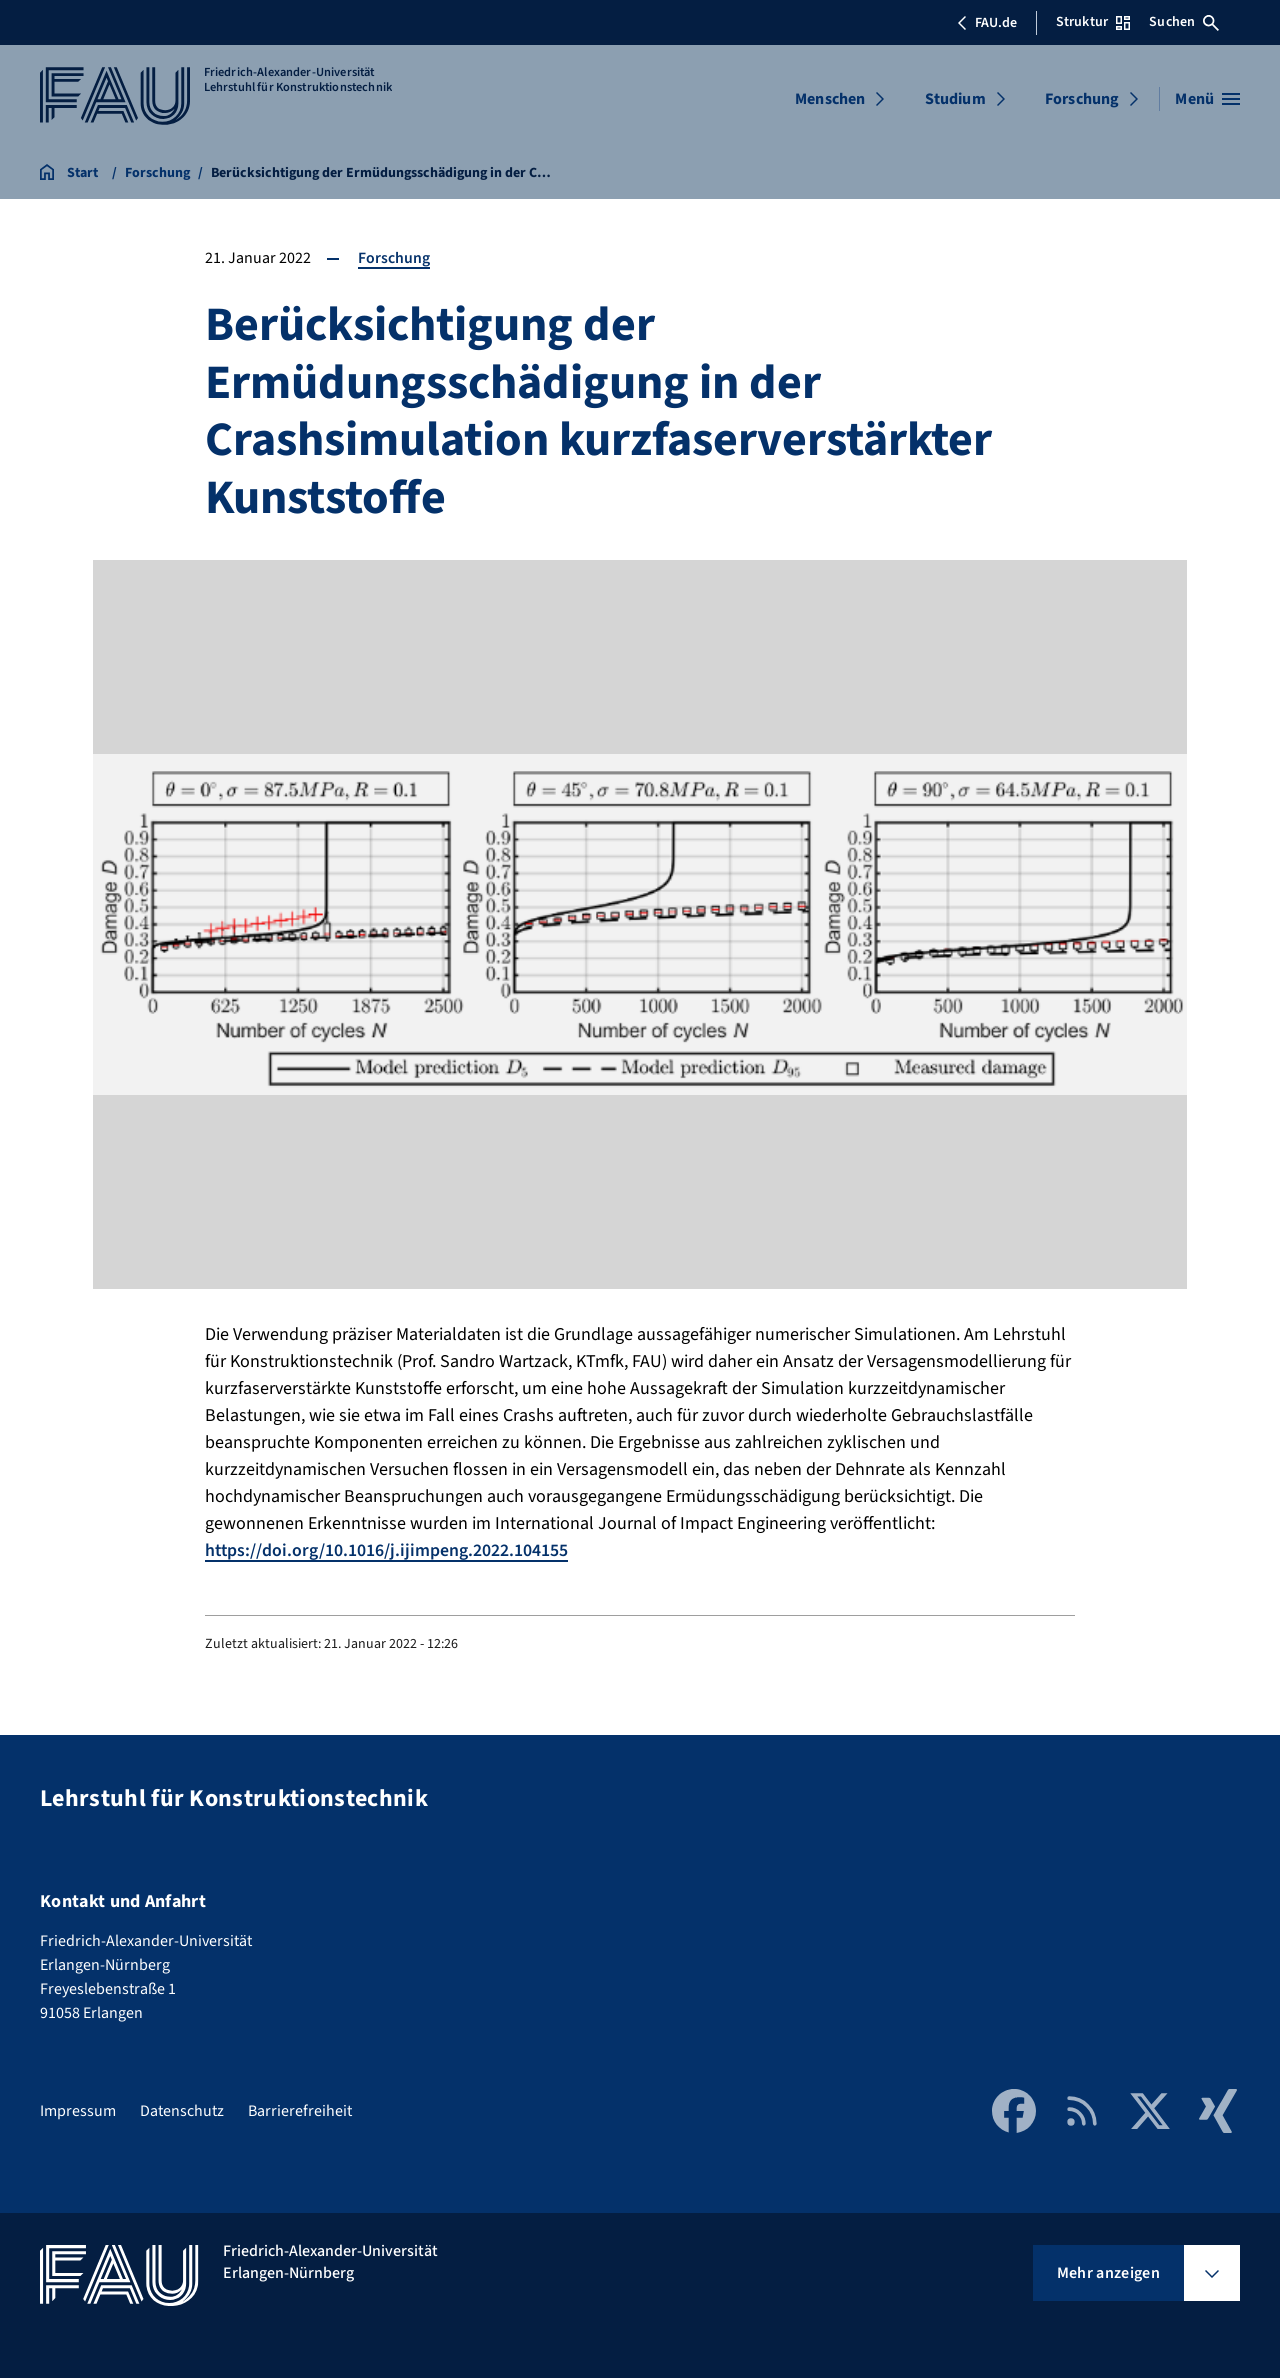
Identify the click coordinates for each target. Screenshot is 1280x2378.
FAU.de (987, 23)
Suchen (1184, 22)
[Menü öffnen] (1207, 99)
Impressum (78, 2110)
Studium (955, 99)
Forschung (1082, 99)
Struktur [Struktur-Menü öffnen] (1093, 22)
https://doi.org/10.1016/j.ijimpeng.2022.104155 (387, 1550)
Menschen (830, 99)
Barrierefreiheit (300, 2110)
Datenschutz (182, 2110)
